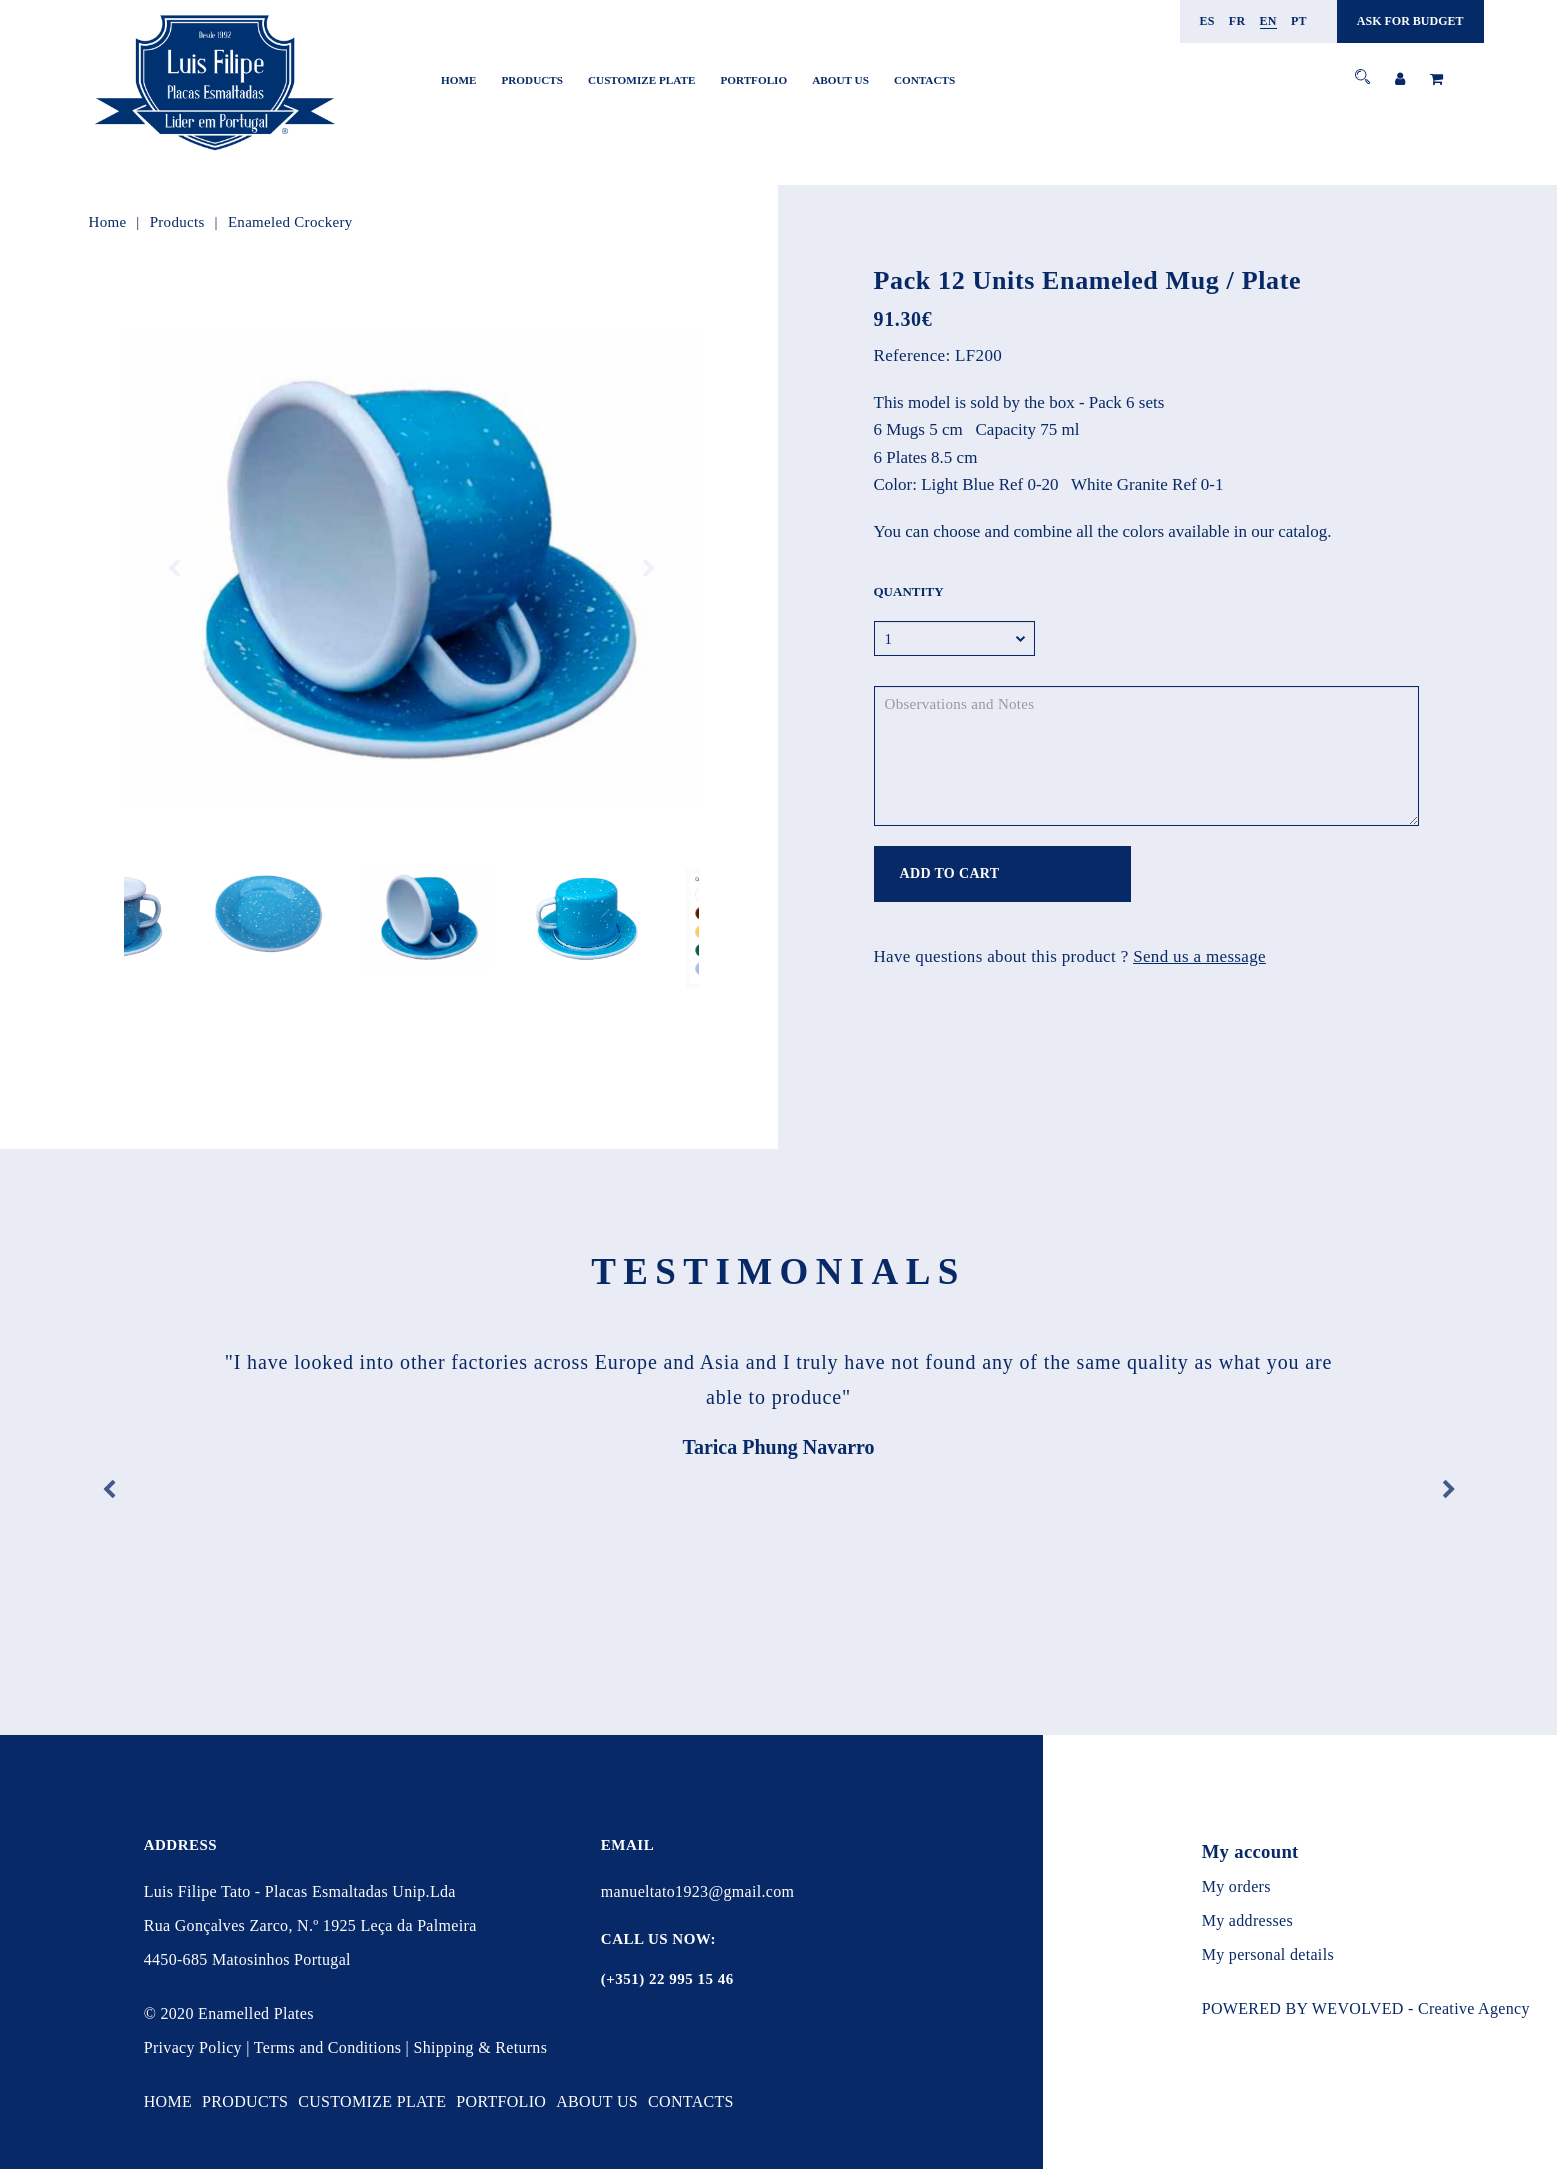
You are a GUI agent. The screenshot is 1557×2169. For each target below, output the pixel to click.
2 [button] (396, 960)
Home (458, 80)
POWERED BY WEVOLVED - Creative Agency (1366, 2008)
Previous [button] (174, 569)
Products (532, 80)
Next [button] (649, 569)
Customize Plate (641, 80)
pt (1299, 21)
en (1268, 21)
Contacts (924, 80)
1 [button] (381, 960)
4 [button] (426, 960)
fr (1237, 21)
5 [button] (441, 960)
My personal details (1268, 1954)
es (1207, 21)
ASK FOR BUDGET (1410, 21)
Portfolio (753, 80)
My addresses (1247, 1920)
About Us (840, 80)
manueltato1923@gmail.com (698, 1891)
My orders (1236, 1886)
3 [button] (411, 960)
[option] (411, 569)
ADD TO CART (950, 873)
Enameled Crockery (290, 222)
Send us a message (1199, 956)
